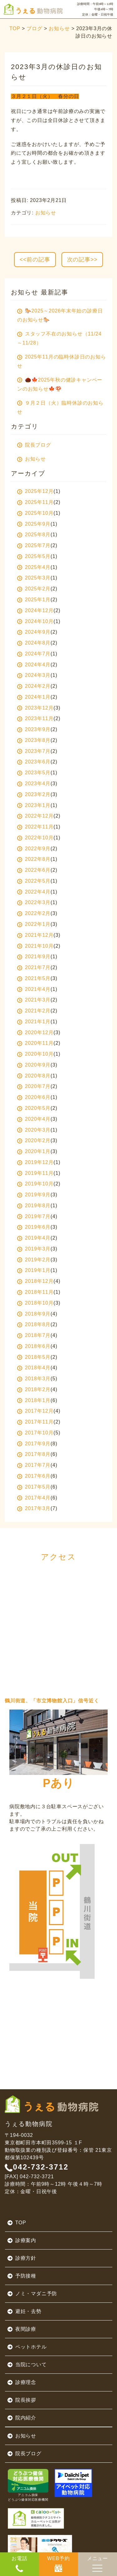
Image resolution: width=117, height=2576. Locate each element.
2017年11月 (35, 1421)
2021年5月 (34, 978)
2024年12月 (35, 610)
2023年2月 (34, 794)
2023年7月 (34, 751)
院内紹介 (21, 2418)
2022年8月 (34, 859)
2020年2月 (34, 1140)
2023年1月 (34, 805)
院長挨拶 (21, 2400)
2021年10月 (35, 946)
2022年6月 (34, 870)
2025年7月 (34, 545)
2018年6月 (34, 1346)
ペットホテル (27, 2347)
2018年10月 (35, 1303)
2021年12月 (35, 935)
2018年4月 (34, 1367)
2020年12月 (35, 1032)
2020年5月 (34, 1108)
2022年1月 (34, 924)
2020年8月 (34, 1075)
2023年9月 (34, 729)
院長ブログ (24, 2453)
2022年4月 (34, 891)
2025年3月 (34, 577)
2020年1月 (34, 1151)
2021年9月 (34, 956)
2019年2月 (34, 1259)
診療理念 (21, 2382)
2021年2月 (34, 1010)
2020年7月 (34, 1086)
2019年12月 (35, 1162)
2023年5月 (34, 772)
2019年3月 (34, 1248)
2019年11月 (35, 1173)
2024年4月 (34, 664)
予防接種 (21, 2276)
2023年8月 (34, 740)
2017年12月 (35, 1411)
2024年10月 (35, 621)
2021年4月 (34, 989)
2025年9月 (34, 524)
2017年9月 (34, 1443)
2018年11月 (35, 1292)
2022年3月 (34, 902)
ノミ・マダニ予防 (32, 2293)
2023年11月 (35, 718)
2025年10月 (35, 513)
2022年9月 (34, 848)
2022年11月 (35, 826)
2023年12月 (35, 708)
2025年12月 (35, 491)
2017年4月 (34, 1497)
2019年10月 (35, 1183)
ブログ (34, 28)
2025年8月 (34, 534)
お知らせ (59, 28)
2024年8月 (34, 642)
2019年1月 (34, 1270)
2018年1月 (34, 1400)
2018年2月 (34, 1389)
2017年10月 (35, 1432)
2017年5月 (34, 1487)
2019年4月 (34, 1238)
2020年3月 (34, 1130)
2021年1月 (34, 1021)
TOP (14, 28)
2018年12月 (35, 1281)
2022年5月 (34, 881)
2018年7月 (34, 1335)
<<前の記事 (35, 259)
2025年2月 (34, 588)
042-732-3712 (37, 2167)
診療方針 (21, 2258)
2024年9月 (34, 632)
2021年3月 (34, 999)
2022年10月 (35, 837)
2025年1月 (34, 599)
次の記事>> (82, 259)
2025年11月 (35, 502)
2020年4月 (34, 1119)
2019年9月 (34, 1194)
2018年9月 (34, 1313)
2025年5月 (34, 556)
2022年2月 (34, 913)
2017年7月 (34, 1465)
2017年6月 (34, 1476)
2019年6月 (34, 1227)
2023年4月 (34, 783)
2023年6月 (34, 761)
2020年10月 (35, 1054)
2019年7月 (34, 1216)
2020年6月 (34, 1097)
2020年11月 (35, 1043)
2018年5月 (34, 1357)
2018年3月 (34, 1378)
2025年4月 (34, 567)
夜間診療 (21, 2329)
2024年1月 (34, 697)
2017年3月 (34, 1508)
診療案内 (21, 2240)
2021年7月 (34, 967)
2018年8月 (34, 1324)
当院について (27, 2364)
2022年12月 (35, 816)
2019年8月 (34, 1205)
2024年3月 (34, 675)
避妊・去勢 (24, 2311)
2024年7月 (34, 653)
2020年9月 (34, 1064)
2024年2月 (34, 686)
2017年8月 (34, 1454)
